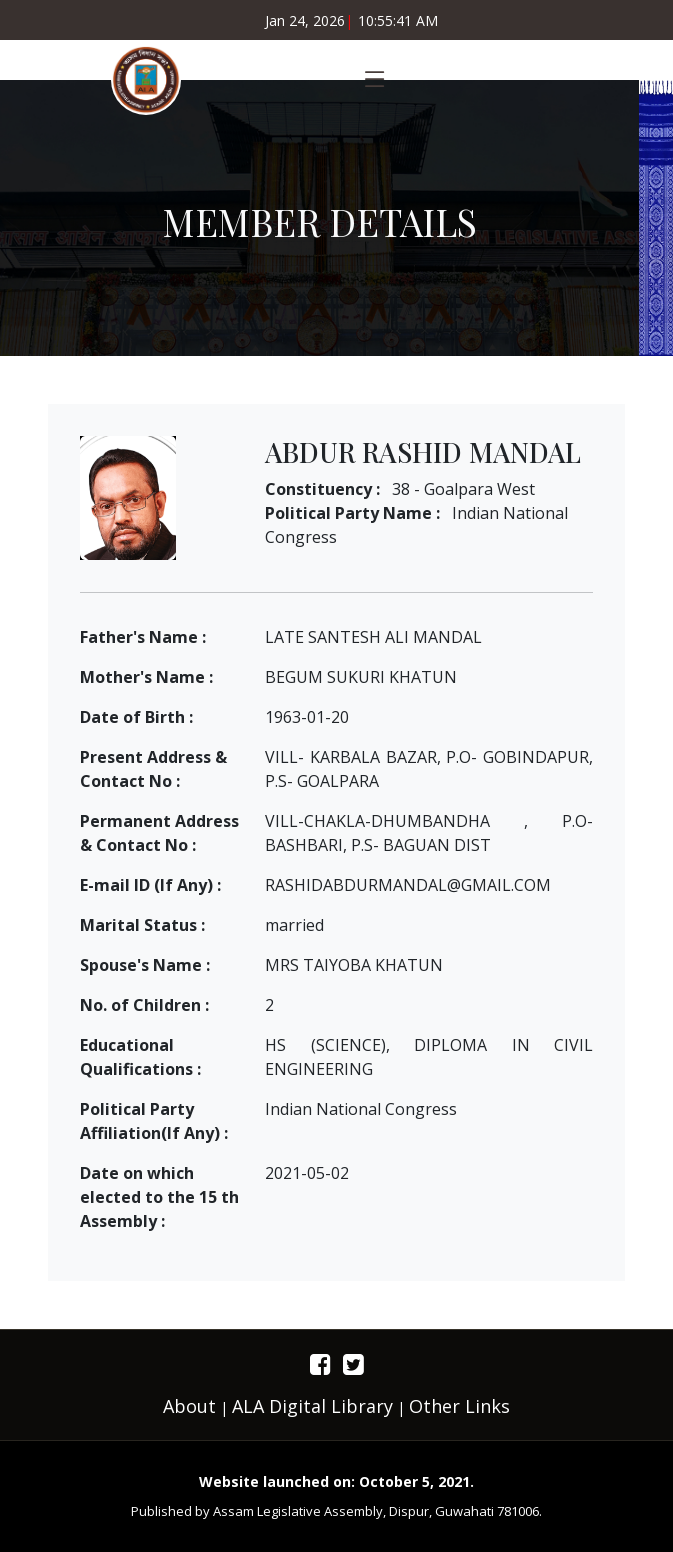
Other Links (459, 1406)
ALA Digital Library (312, 1406)
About (189, 1406)
